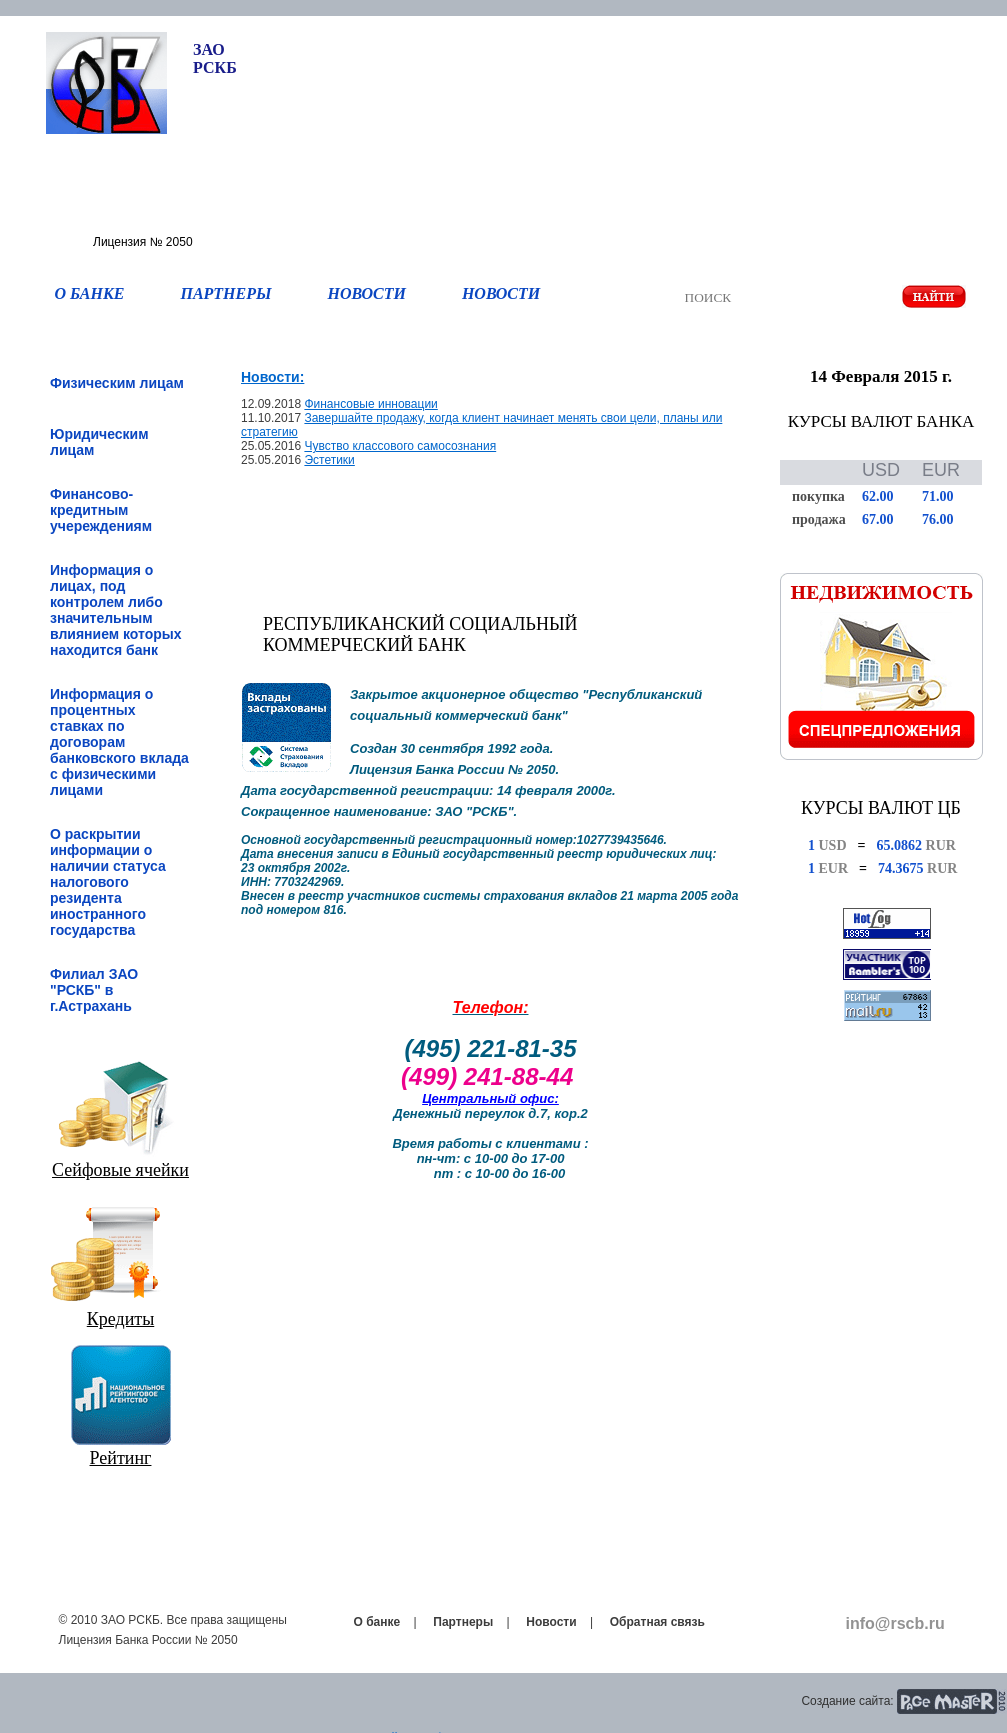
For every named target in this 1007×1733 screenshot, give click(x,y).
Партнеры (463, 1622)
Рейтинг (121, 1458)
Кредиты (121, 1319)
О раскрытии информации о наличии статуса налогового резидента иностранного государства (108, 882)
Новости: (272, 377)
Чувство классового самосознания (400, 446)
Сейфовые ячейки (120, 1170)
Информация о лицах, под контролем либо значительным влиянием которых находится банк (116, 610)
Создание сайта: (847, 1701)
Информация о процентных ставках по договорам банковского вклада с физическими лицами (119, 742)
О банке (377, 1622)
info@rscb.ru (895, 1623)
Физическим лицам (117, 383)
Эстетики (329, 460)
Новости (551, 1622)
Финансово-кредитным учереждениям (101, 510)
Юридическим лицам (99, 442)
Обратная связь (657, 1622)
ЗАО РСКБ (215, 58)
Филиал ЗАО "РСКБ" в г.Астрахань (94, 990)
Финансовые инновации (370, 404)
